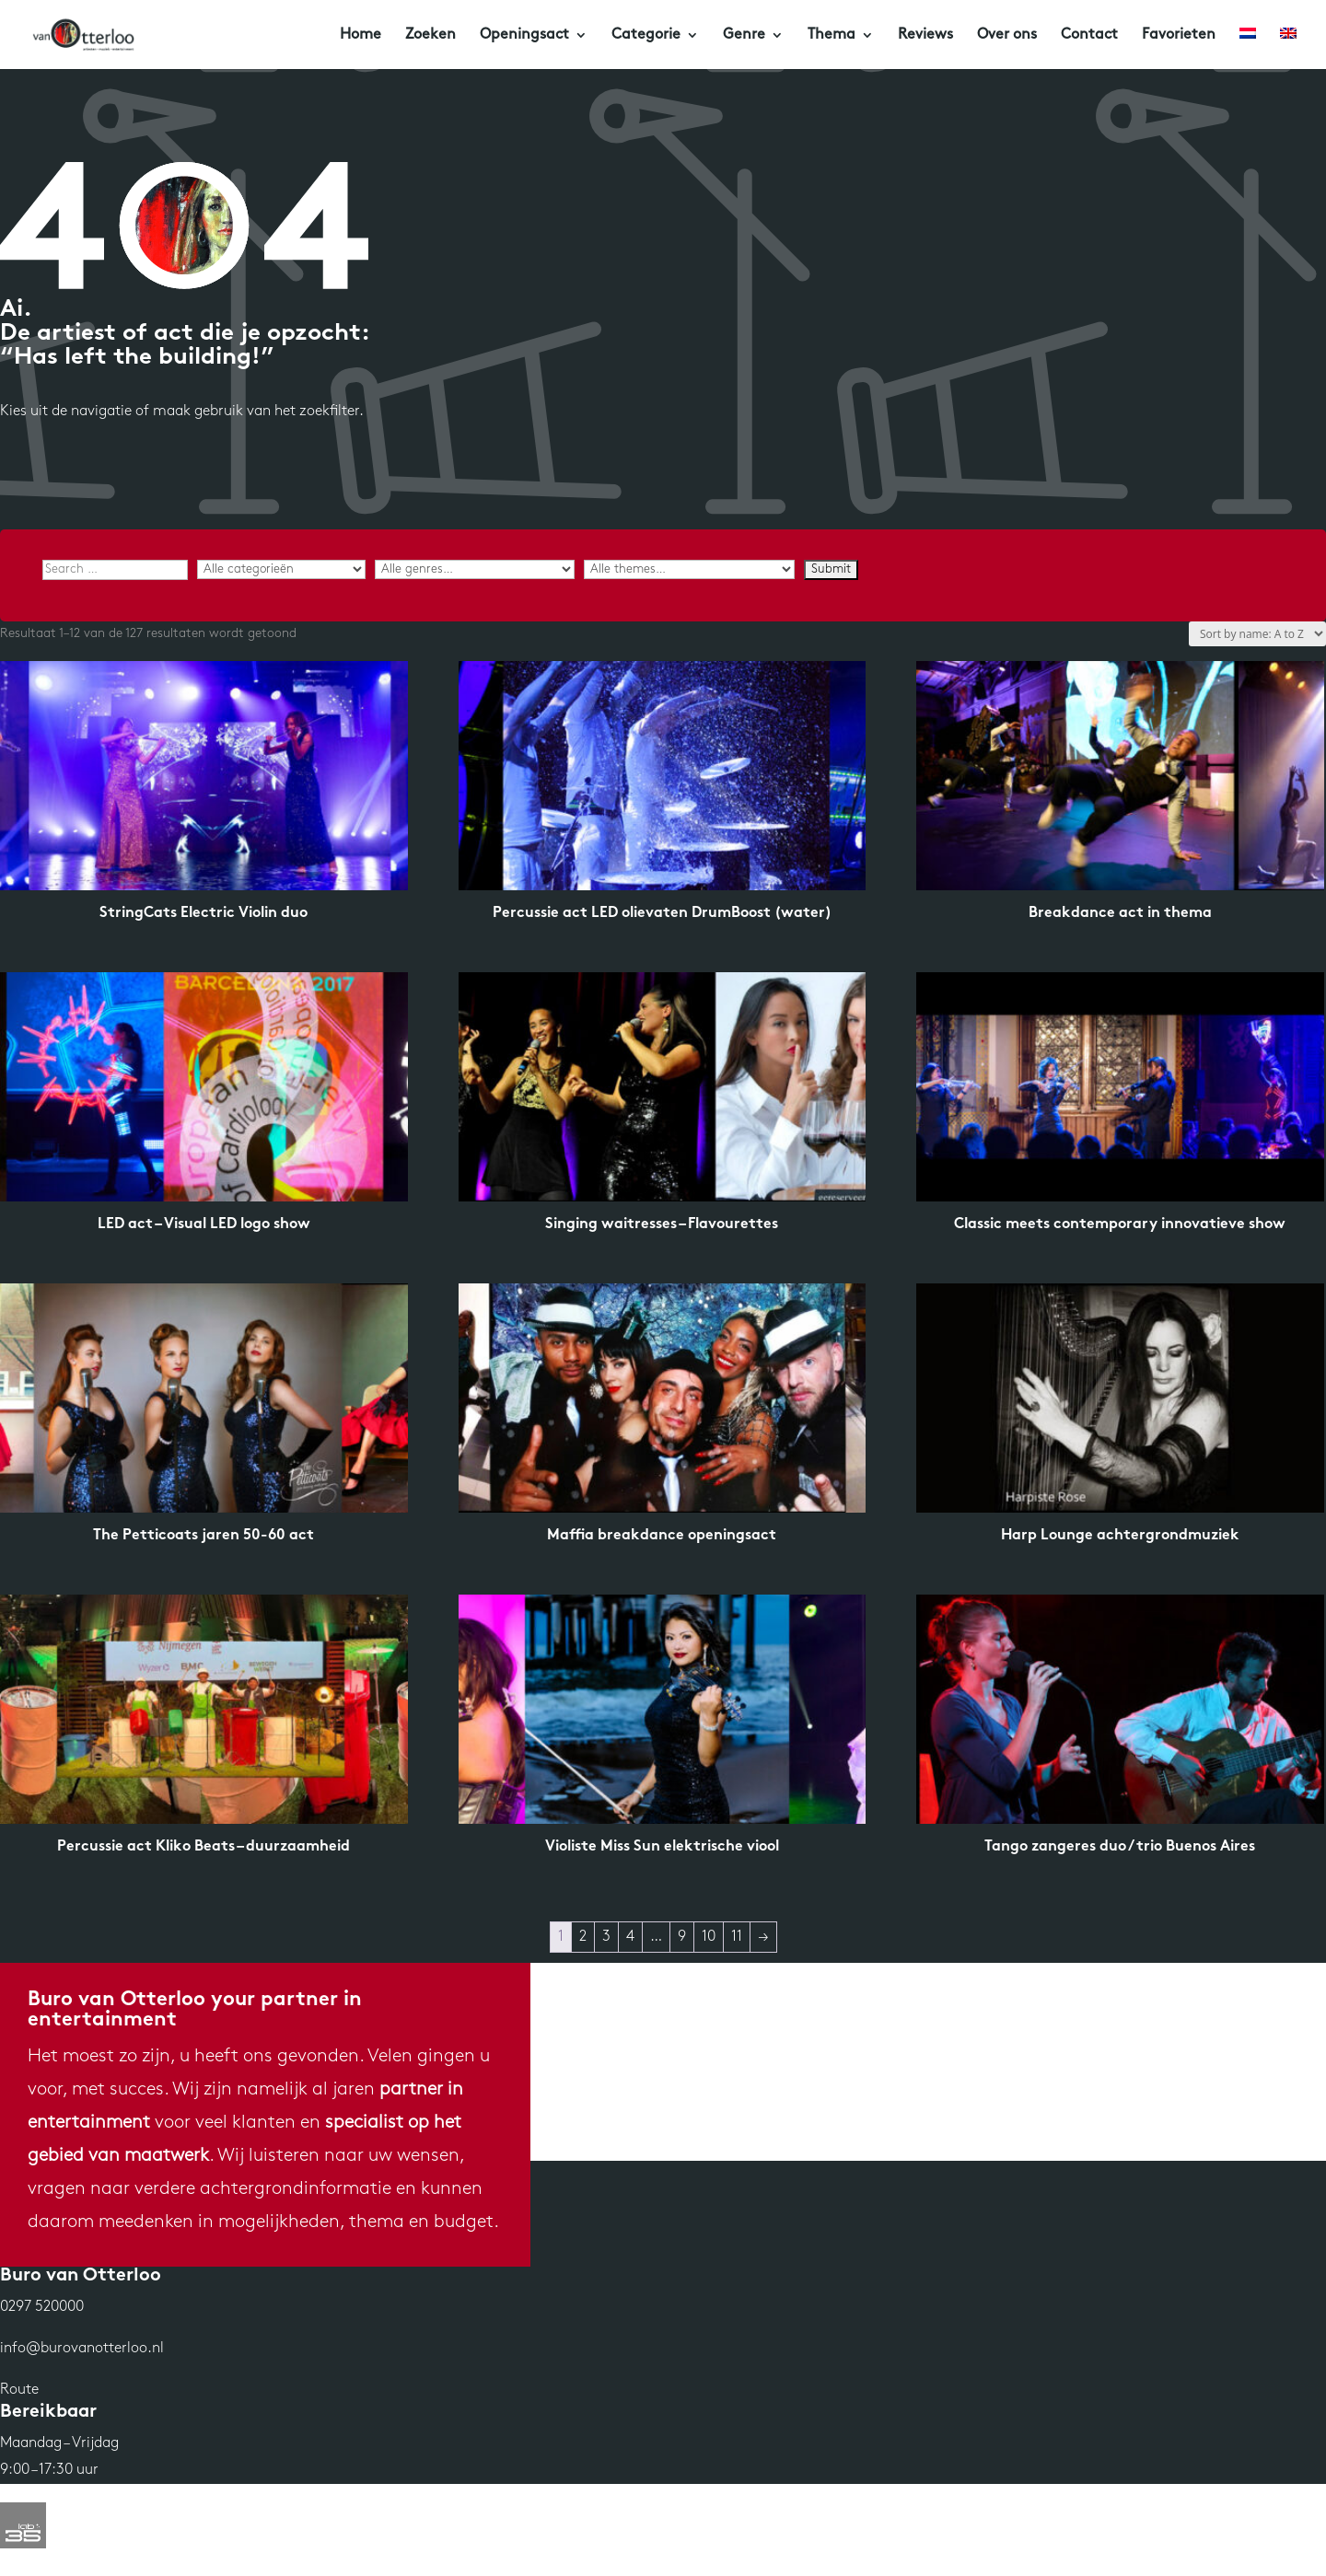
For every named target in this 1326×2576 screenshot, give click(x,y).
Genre (744, 35)
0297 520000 (42, 2307)
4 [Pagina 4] (630, 1937)
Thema (831, 35)
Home (360, 35)
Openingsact (524, 35)
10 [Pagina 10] (708, 1937)
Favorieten (1179, 35)
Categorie (645, 35)
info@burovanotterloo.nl (82, 2348)
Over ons (1007, 35)
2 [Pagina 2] (583, 1937)
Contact (1089, 35)
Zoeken (430, 35)
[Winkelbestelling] (1257, 633)
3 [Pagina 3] (606, 1937)
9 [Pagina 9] (682, 1937)
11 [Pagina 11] (736, 1937)
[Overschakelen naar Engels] (1288, 48)
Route (19, 2390)
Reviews (925, 35)
